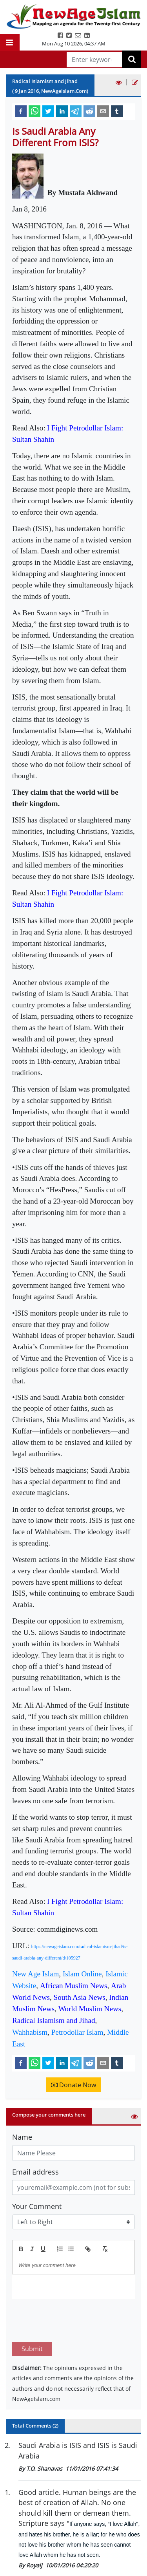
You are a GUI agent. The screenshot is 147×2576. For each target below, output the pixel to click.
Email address (35, 2171)
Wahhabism (29, 2032)
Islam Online (82, 1974)
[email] (103, 111)
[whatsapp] (34, 111)
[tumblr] (117, 111)
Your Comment (37, 2206)
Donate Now (73, 2085)
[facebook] (21, 111)
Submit (32, 2312)
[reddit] (89, 111)
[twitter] (48, 111)
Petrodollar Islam (77, 2032)
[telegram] (76, 111)
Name (22, 2137)
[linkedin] (62, 111)
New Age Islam (35, 1974)
